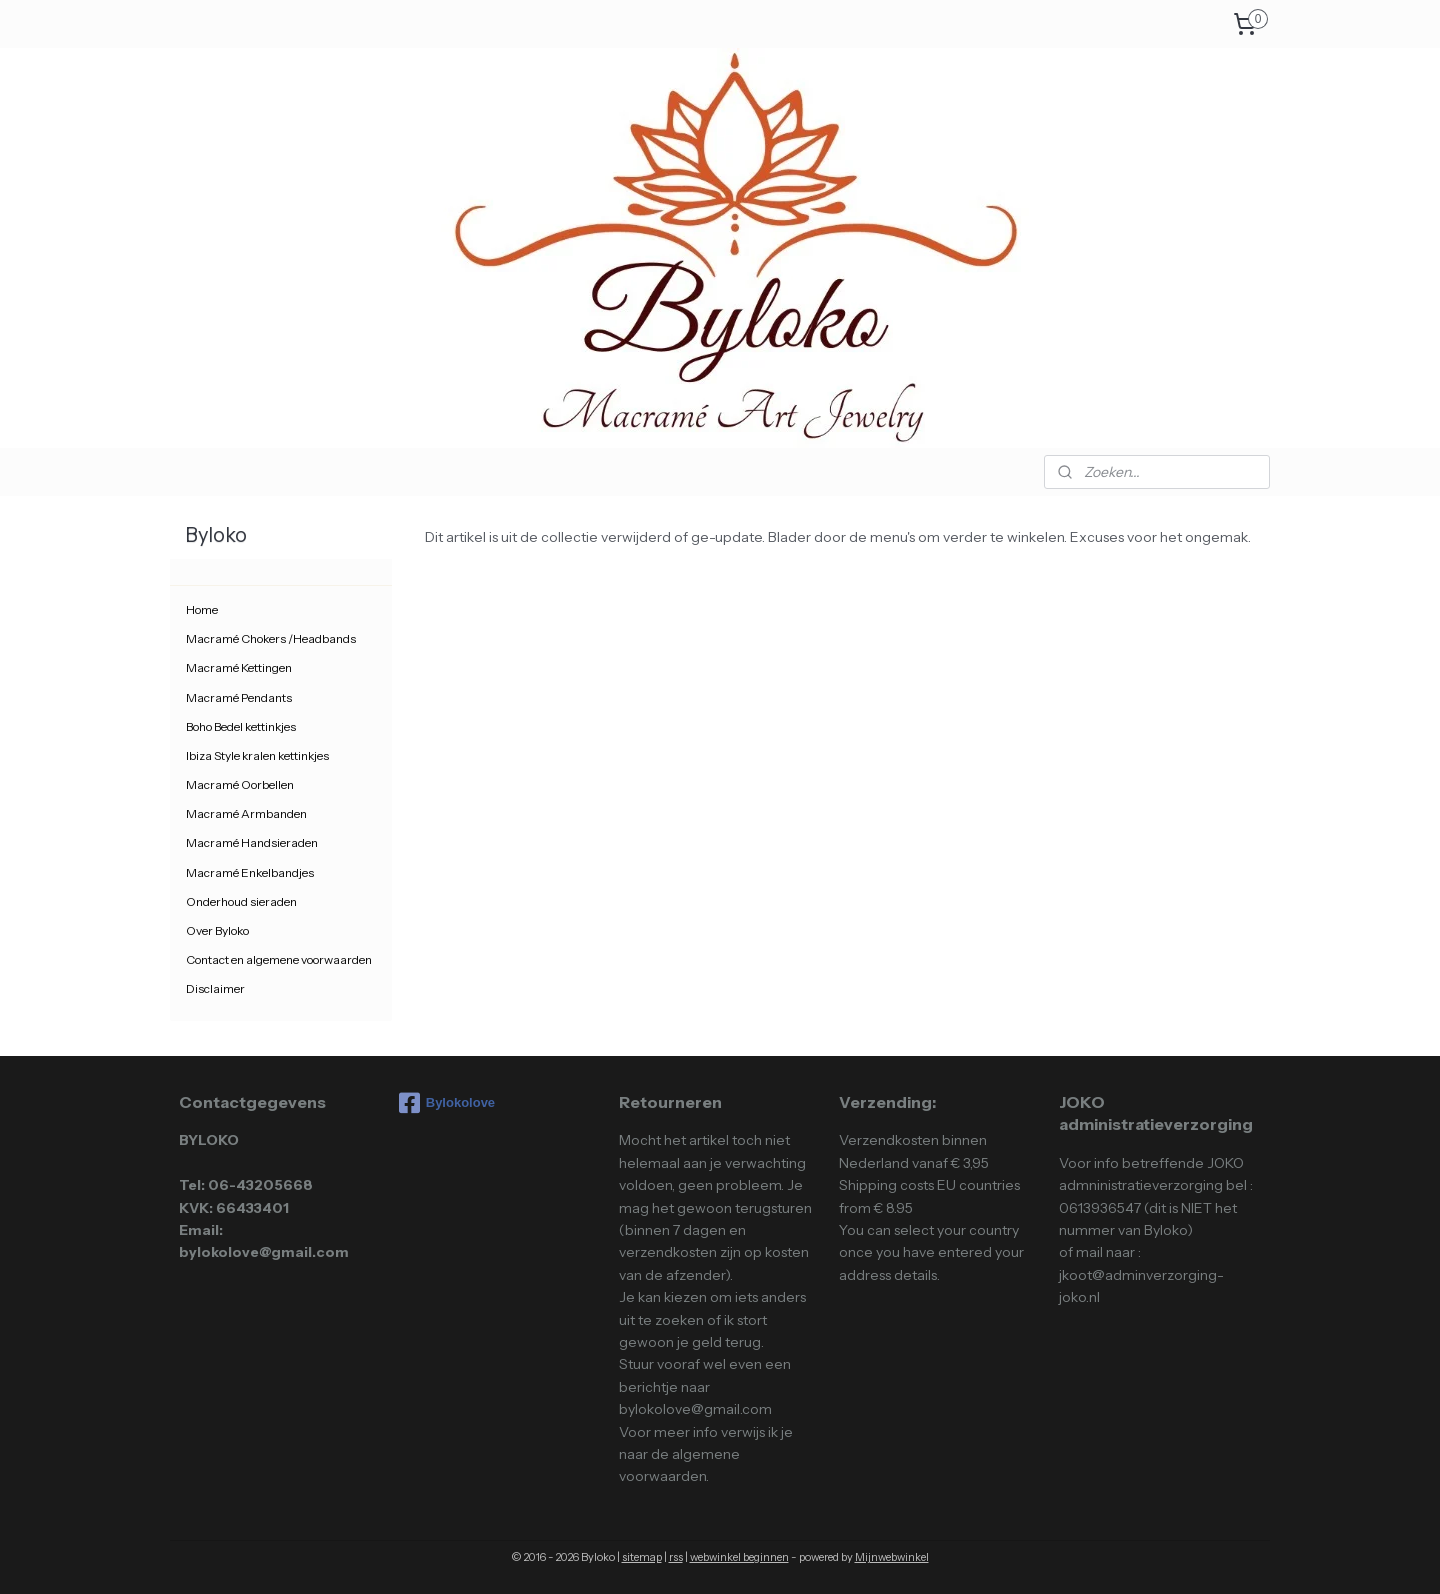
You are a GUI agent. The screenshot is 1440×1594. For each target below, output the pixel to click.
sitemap (642, 1557)
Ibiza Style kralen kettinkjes (257, 755)
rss (676, 1557)
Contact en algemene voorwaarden (279, 959)
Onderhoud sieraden (241, 901)
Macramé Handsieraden (252, 842)
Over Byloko (217, 930)
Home (202, 609)
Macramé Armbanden (246, 813)
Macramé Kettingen (239, 667)
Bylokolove (447, 1103)
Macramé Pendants (239, 697)
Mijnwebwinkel (892, 1557)
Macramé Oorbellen (240, 784)
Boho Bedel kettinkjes (241, 726)
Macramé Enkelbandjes (250, 872)
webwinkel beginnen (739, 1557)
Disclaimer (215, 988)
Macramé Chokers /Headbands (271, 638)
